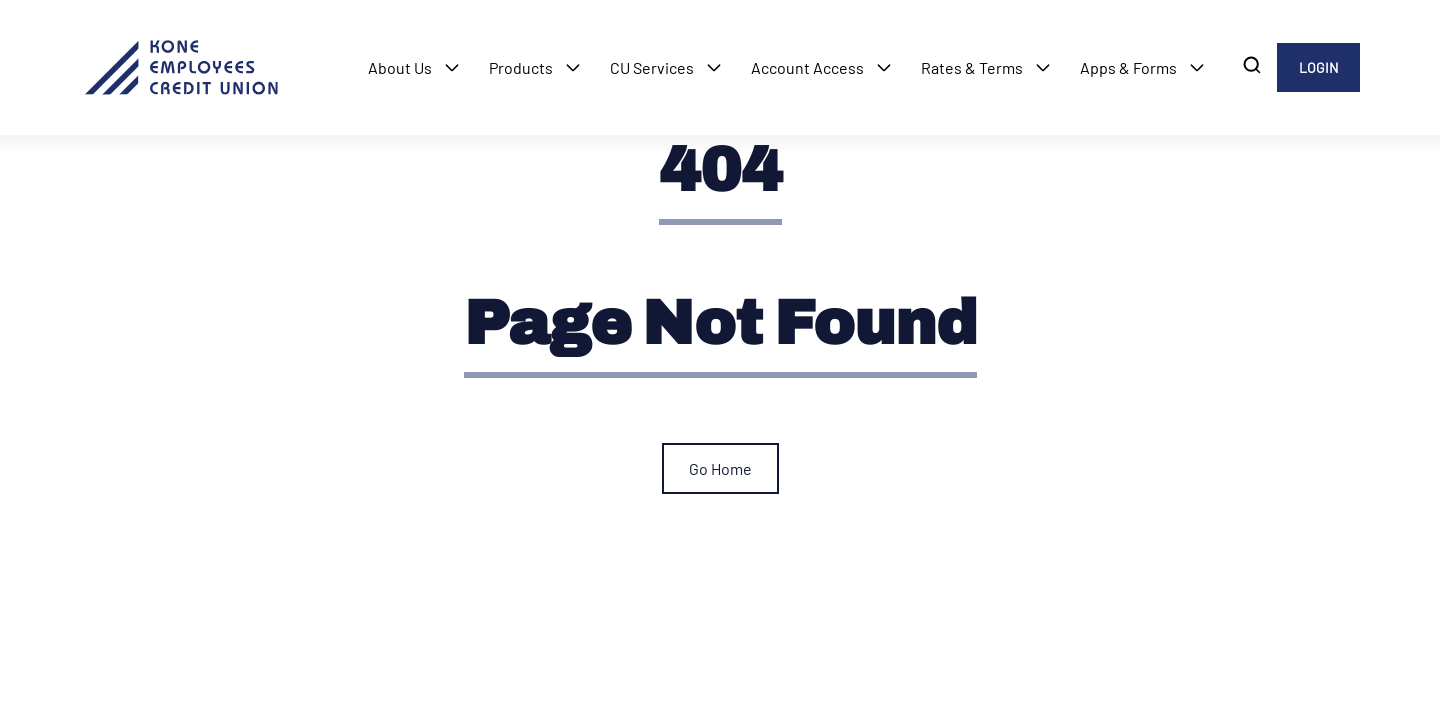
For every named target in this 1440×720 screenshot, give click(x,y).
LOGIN (1318, 67)
